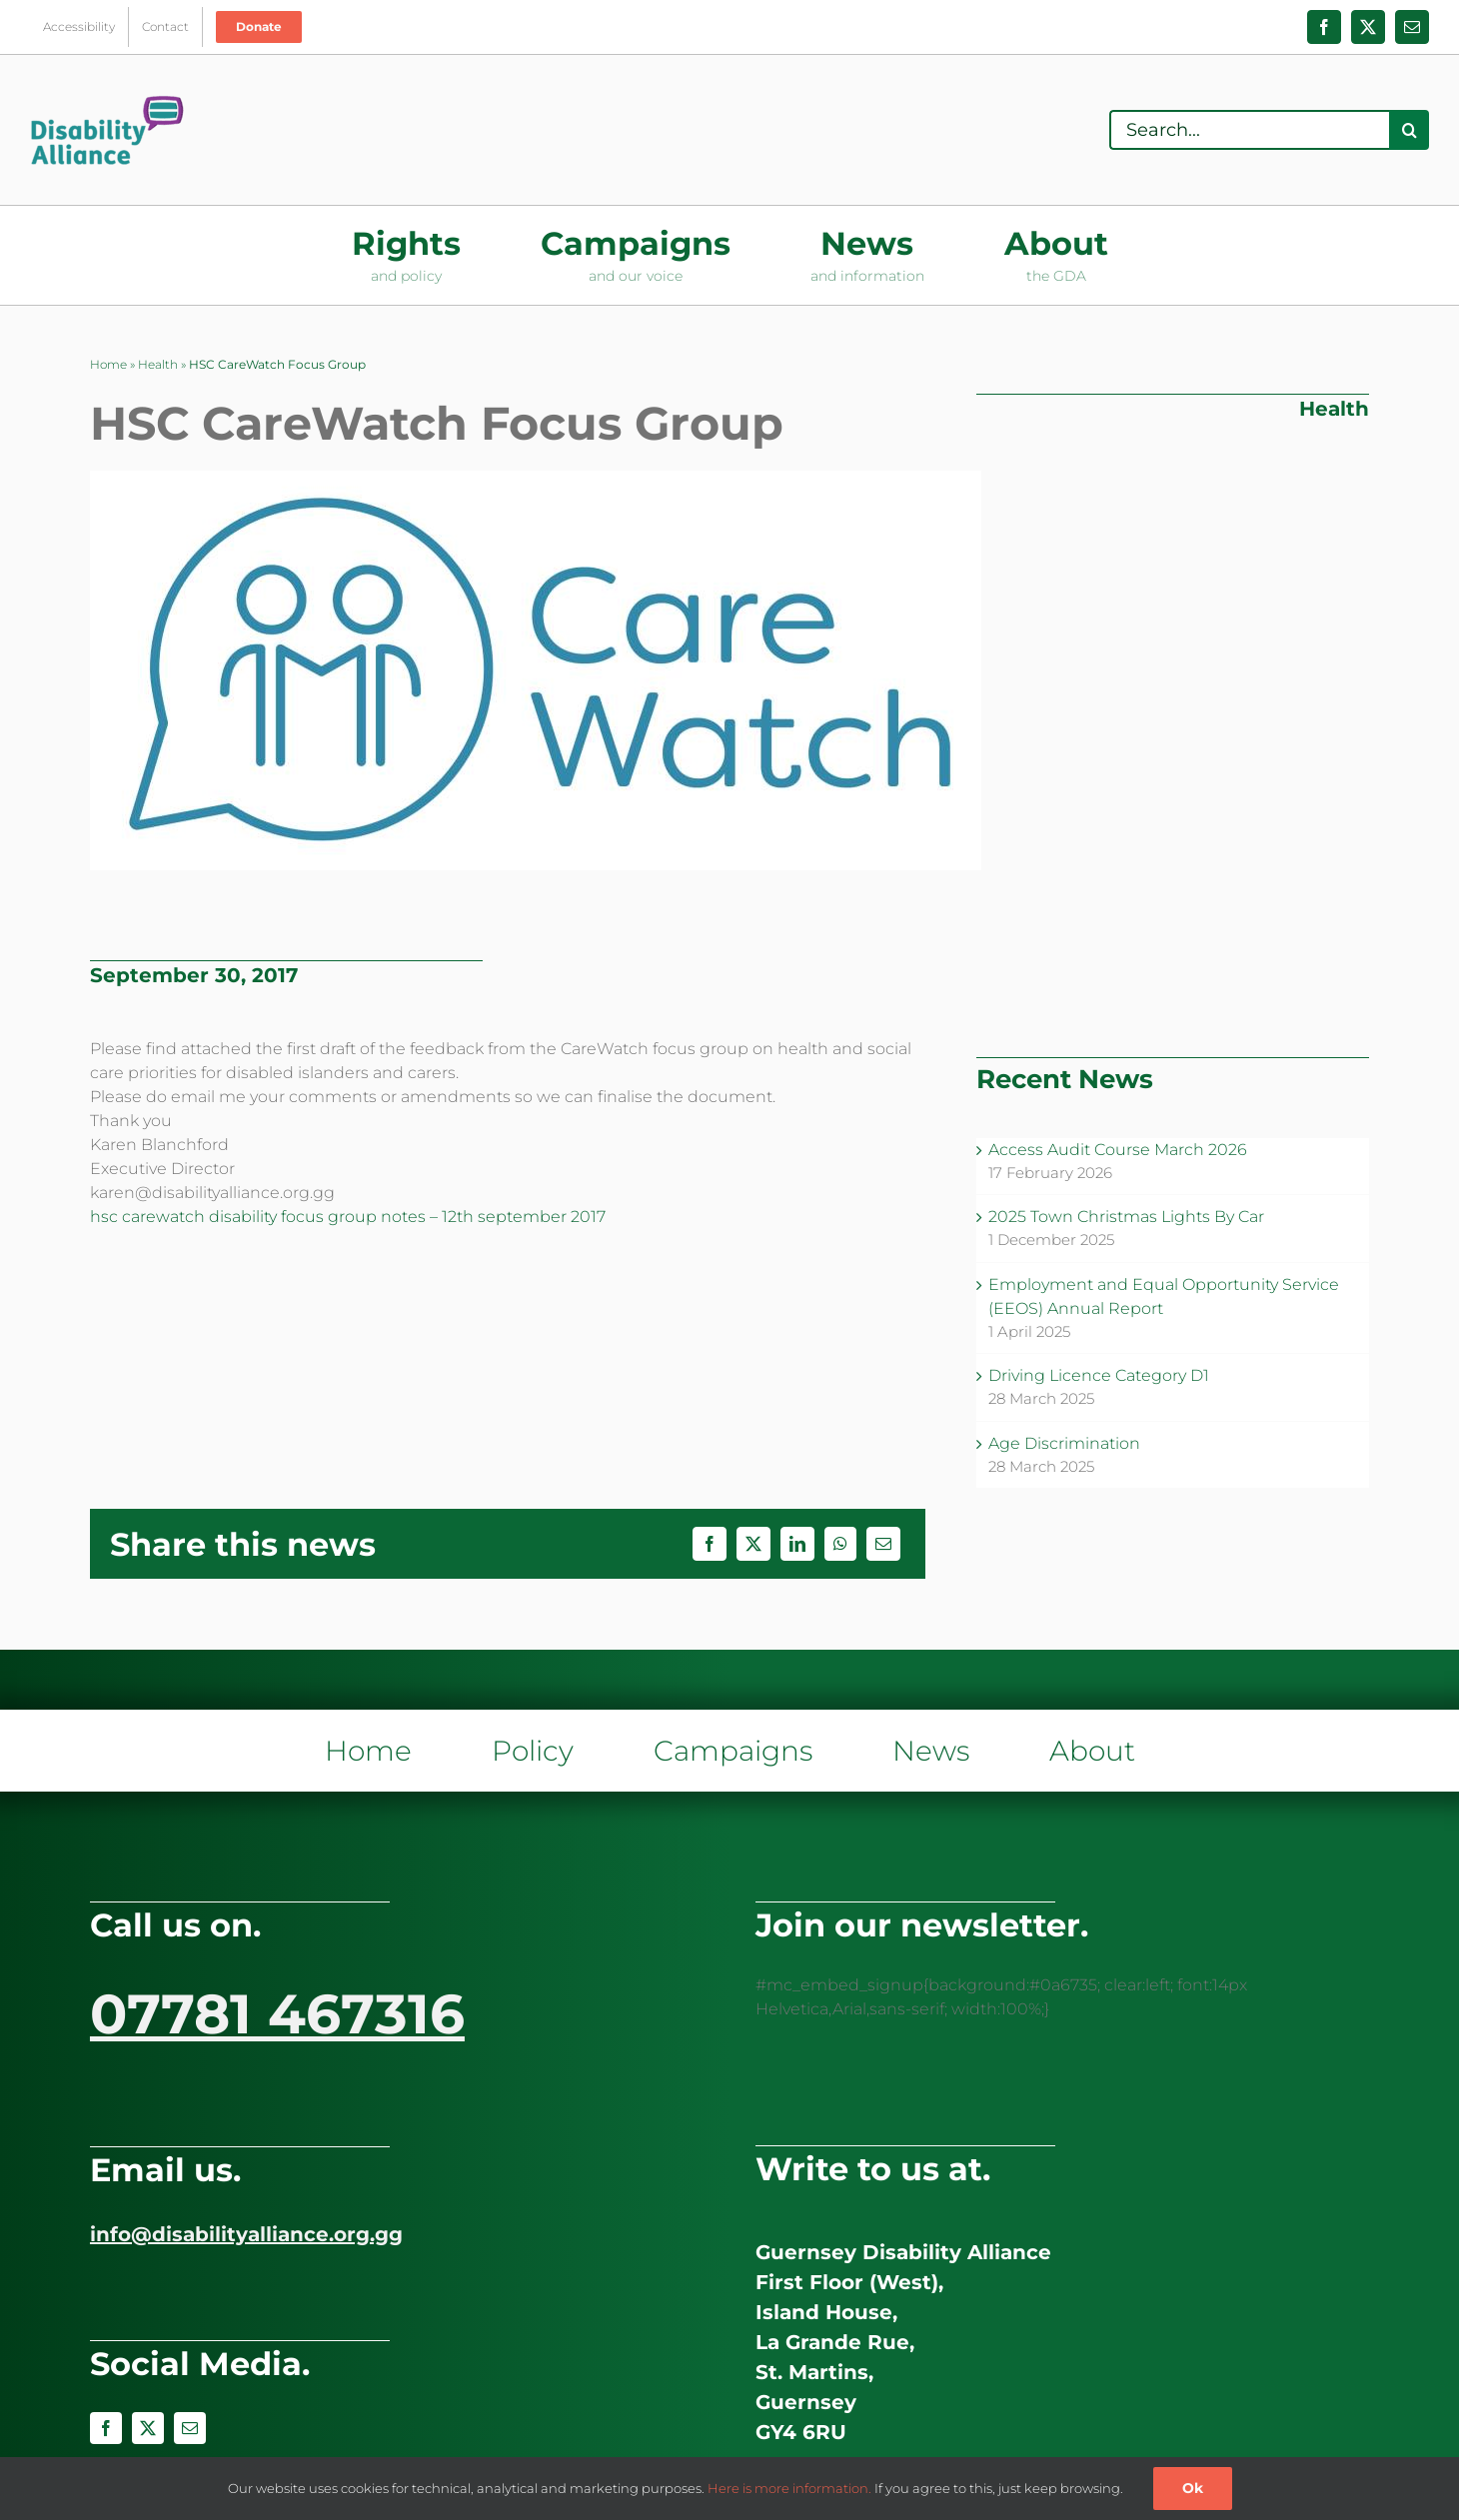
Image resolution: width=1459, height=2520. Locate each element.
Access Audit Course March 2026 (1117, 1149)
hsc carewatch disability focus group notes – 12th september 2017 (348, 1216)
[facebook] (106, 2428)
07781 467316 (277, 2013)
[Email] (883, 1544)
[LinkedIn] (797, 1544)
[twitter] (148, 2428)
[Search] (1409, 130)
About (1092, 1751)
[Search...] (1249, 130)
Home (108, 364)
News (930, 1751)
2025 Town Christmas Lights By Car (1126, 1216)
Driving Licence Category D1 (1098, 1375)
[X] (753, 1544)
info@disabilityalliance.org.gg (246, 2234)
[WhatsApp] (840, 1544)
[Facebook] (709, 1544)
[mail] (190, 2428)
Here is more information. (789, 2488)
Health (158, 364)
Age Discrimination (1064, 1443)
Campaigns (733, 1751)
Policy (533, 1751)
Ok (1192, 2488)
